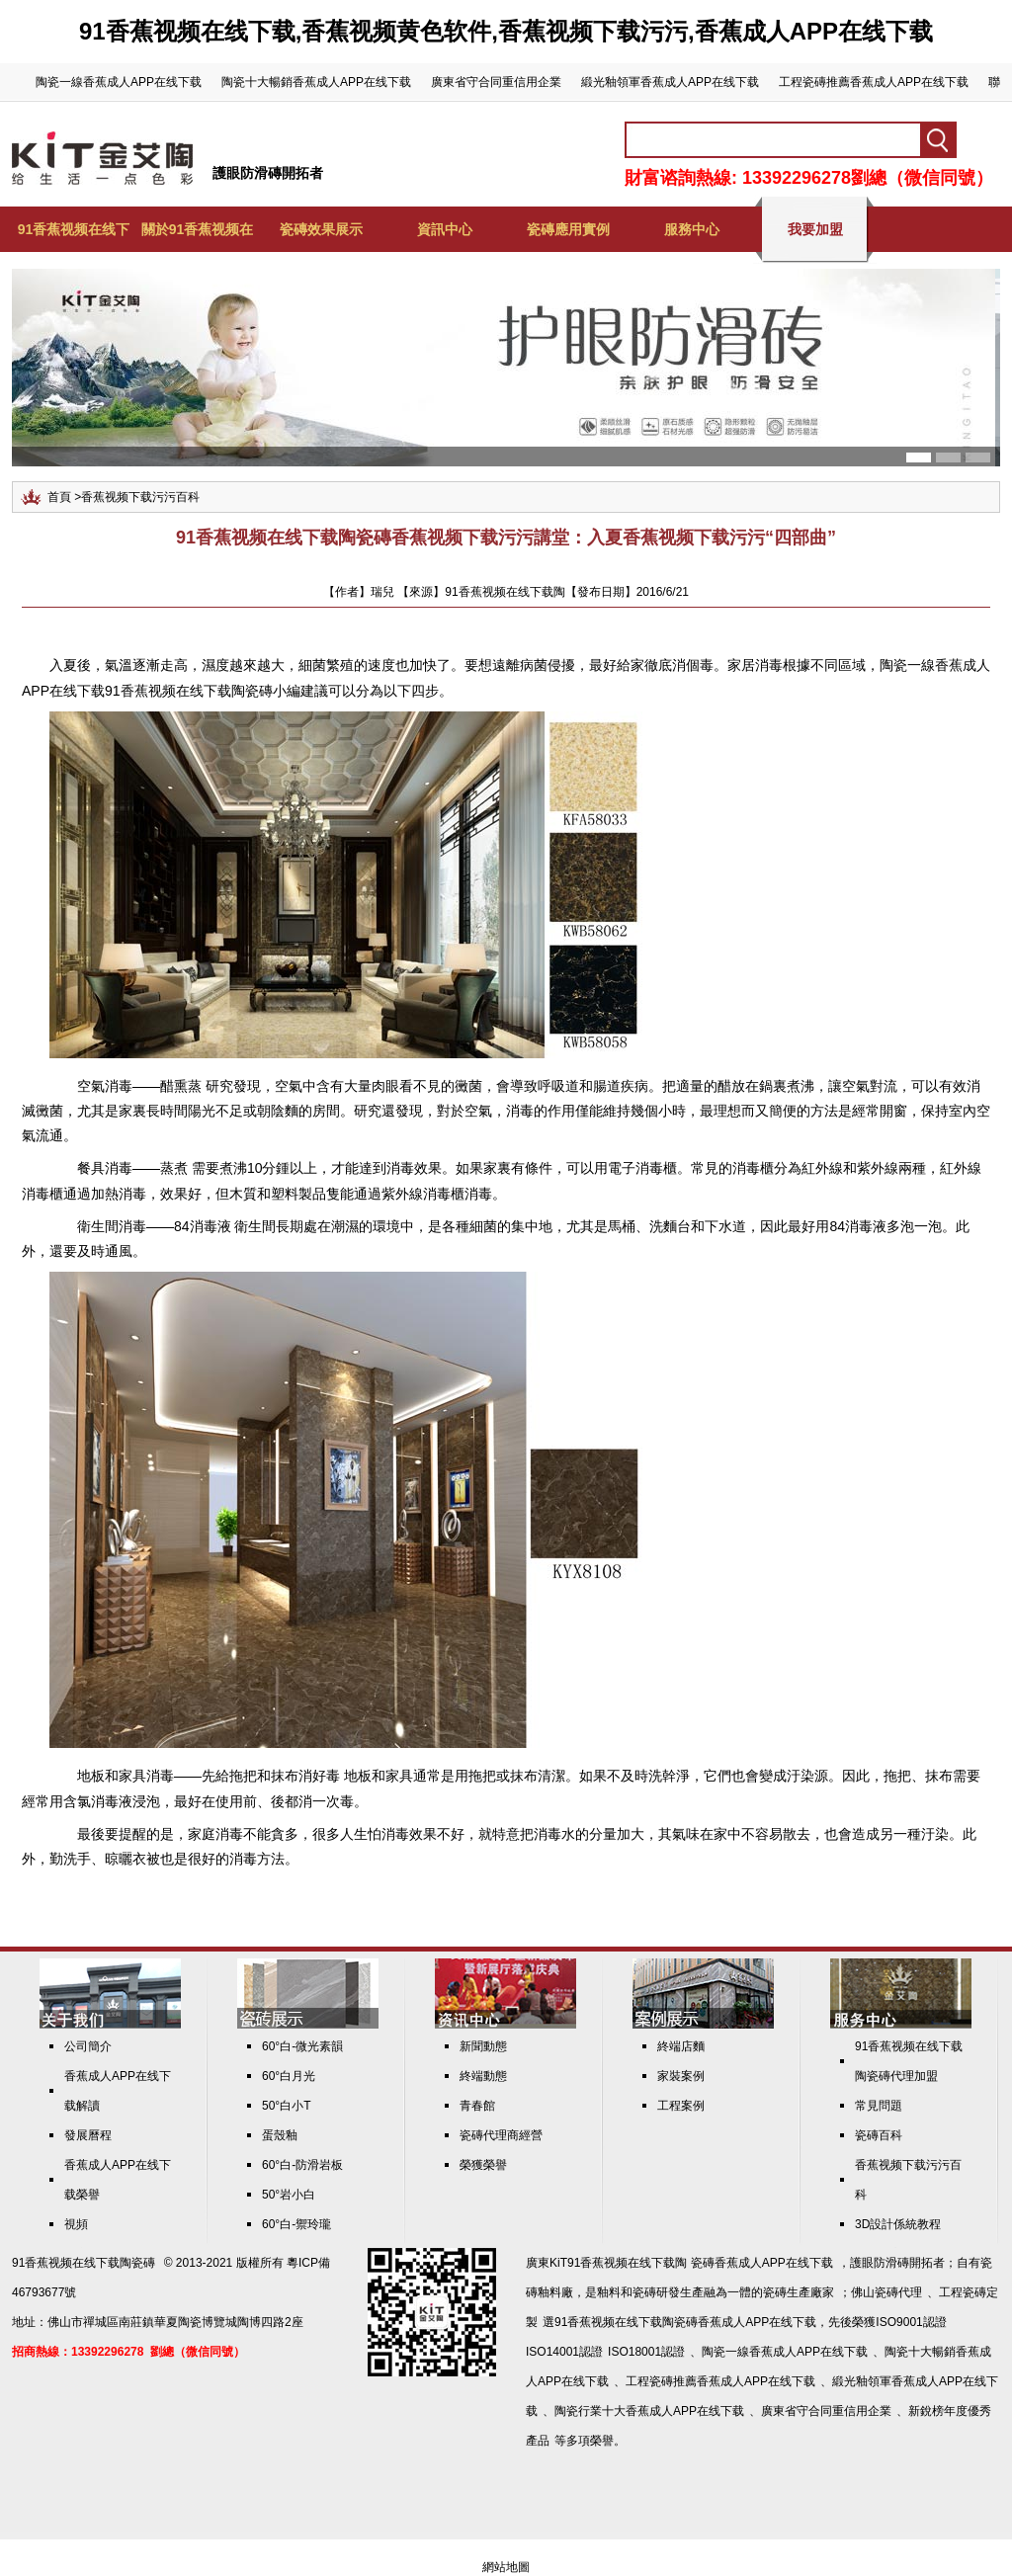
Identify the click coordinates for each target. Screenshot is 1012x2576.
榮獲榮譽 (483, 2165)
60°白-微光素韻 (302, 2046)
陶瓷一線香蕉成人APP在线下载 (119, 82)
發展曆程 (88, 2135)
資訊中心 (444, 229)
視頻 (76, 2224)
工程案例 (681, 2106)
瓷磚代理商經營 (501, 2135)
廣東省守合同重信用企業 (496, 82)
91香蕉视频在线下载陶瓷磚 (83, 2263)
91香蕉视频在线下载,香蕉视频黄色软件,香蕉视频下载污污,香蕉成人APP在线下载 (506, 31)
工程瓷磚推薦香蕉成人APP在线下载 (874, 82)
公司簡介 (88, 2046)
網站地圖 (506, 2567)
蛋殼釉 (279, 2135)
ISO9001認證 (911, 2322)
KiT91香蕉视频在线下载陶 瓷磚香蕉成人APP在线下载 (691, 2263)
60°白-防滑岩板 (302, 2165)
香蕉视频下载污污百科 (140, 497)
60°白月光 (288, 2076)
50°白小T (286, 2106)
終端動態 (483, 2076)
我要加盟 (815, 229)
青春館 (477, 2106)
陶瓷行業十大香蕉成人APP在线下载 (649, 2411)
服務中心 (691, 229)
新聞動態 (483, 2046)
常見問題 (878, 2106)
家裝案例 (681, 2076)
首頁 (59, 497)
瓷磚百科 (878, 2135)
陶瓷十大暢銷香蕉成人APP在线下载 (316, 82)
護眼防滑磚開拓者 (267, 173)
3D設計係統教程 (898, 2224)
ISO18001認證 (646, 2352)
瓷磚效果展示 (321, 229)
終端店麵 (681, 2046)
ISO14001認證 (564, 2352)
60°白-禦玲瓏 (296, 2224)
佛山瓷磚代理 (886, 2292)
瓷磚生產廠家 (798, 2292)
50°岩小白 (288, 2195)
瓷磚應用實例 (568, 229)
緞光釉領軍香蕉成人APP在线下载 (670, 82)
